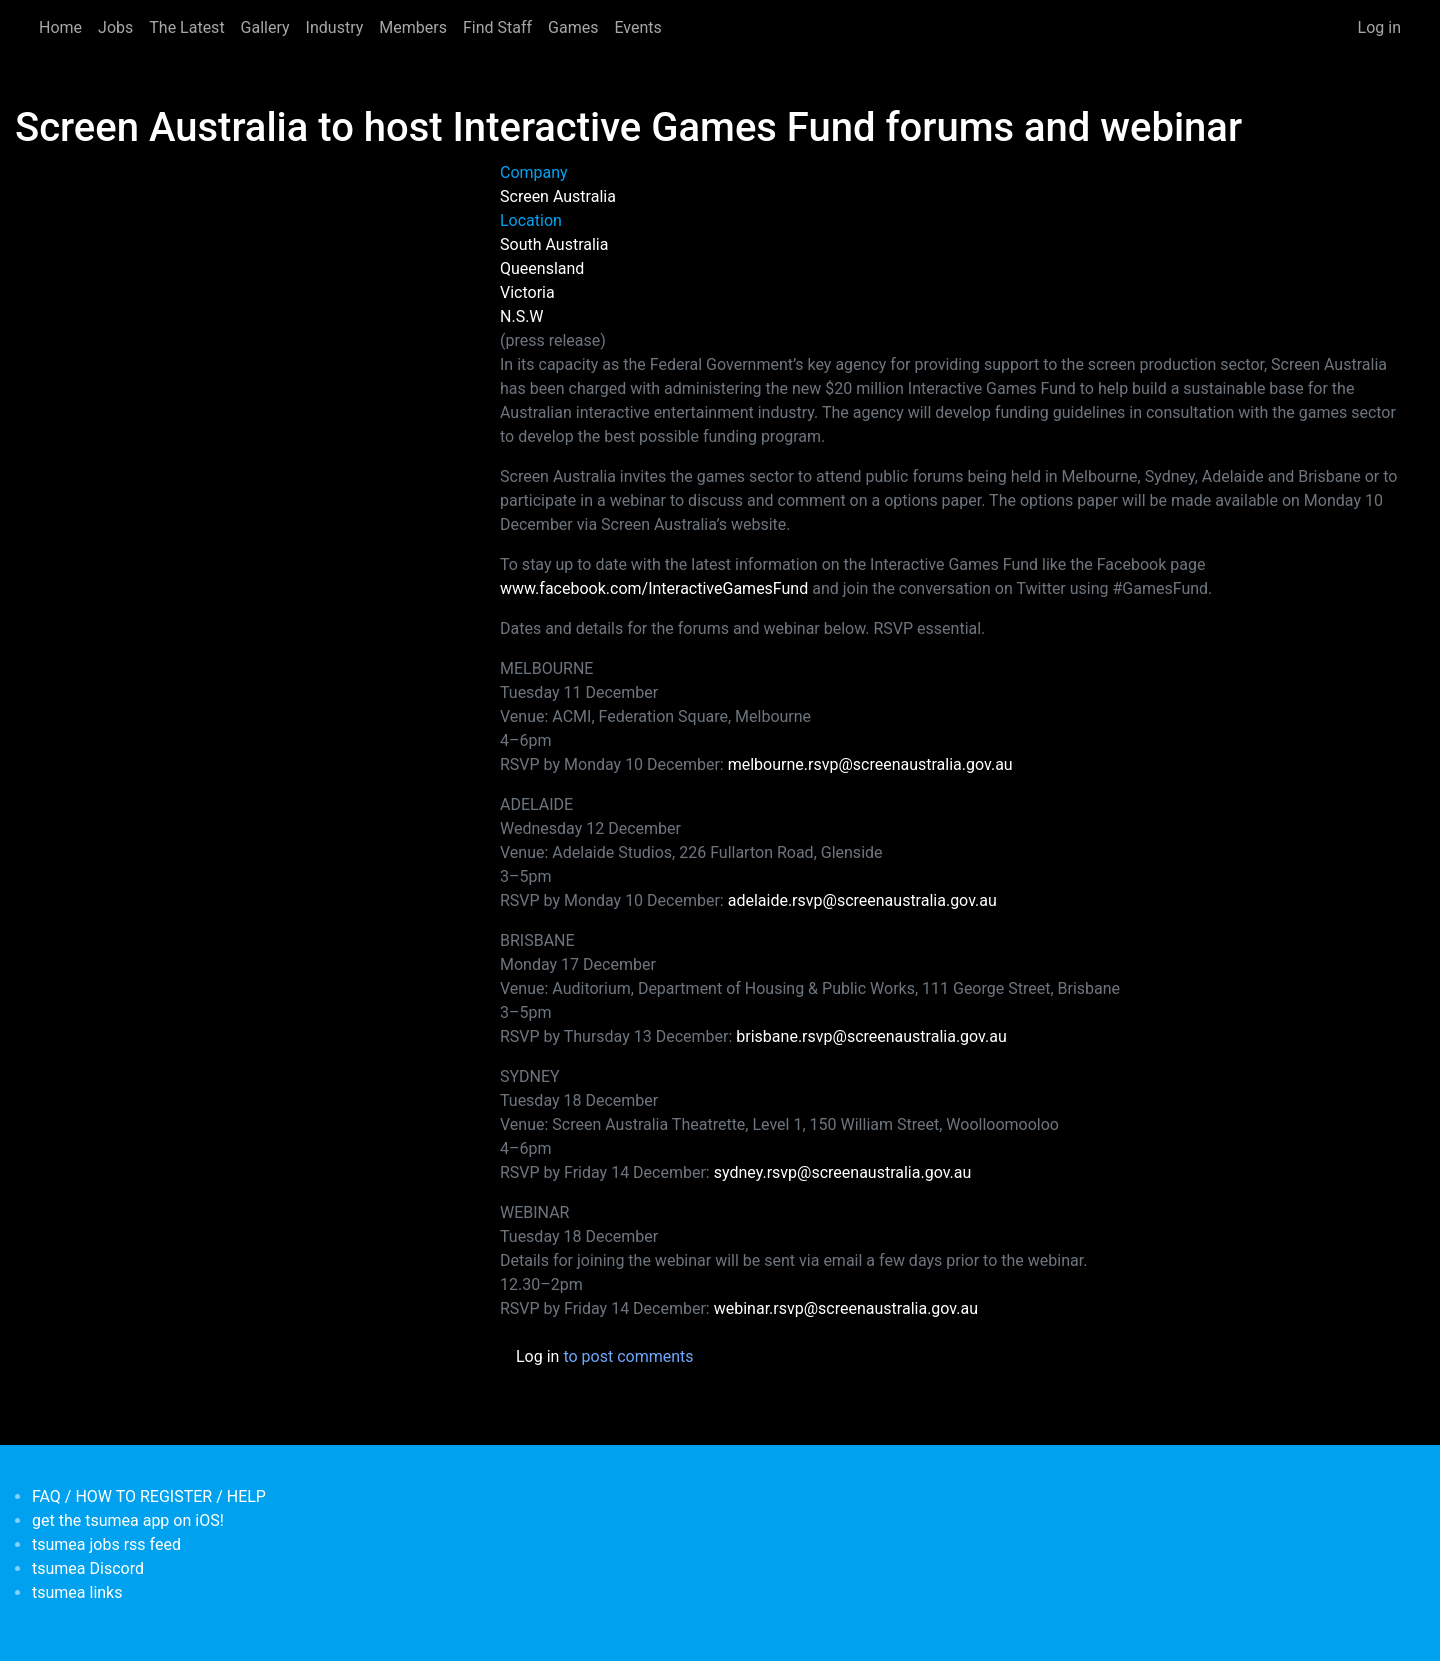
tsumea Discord (88, 1568)
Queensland (542, 268)
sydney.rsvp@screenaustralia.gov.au (843, 1172)
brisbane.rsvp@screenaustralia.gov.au (871, 1036)
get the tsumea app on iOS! (128, 1520)
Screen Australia (558, 196)
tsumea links (77, 1592)
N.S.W (522, 316)
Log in (1379, 27)
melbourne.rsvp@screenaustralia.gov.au (870, 764)
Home (60, 27)
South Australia (554, 244)
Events (637, 27)
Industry (335, 27)
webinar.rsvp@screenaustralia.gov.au (846, 1308)
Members (413, 27)
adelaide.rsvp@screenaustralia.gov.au (862, 900)
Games (573, 27)
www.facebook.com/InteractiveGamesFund (654, 588)
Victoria (527, 292)
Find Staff (497, 27)
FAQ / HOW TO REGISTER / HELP (149, 1496)
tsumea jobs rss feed (106, 1544)
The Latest (186, 27)
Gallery (265, 27)
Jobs (115, 27)
